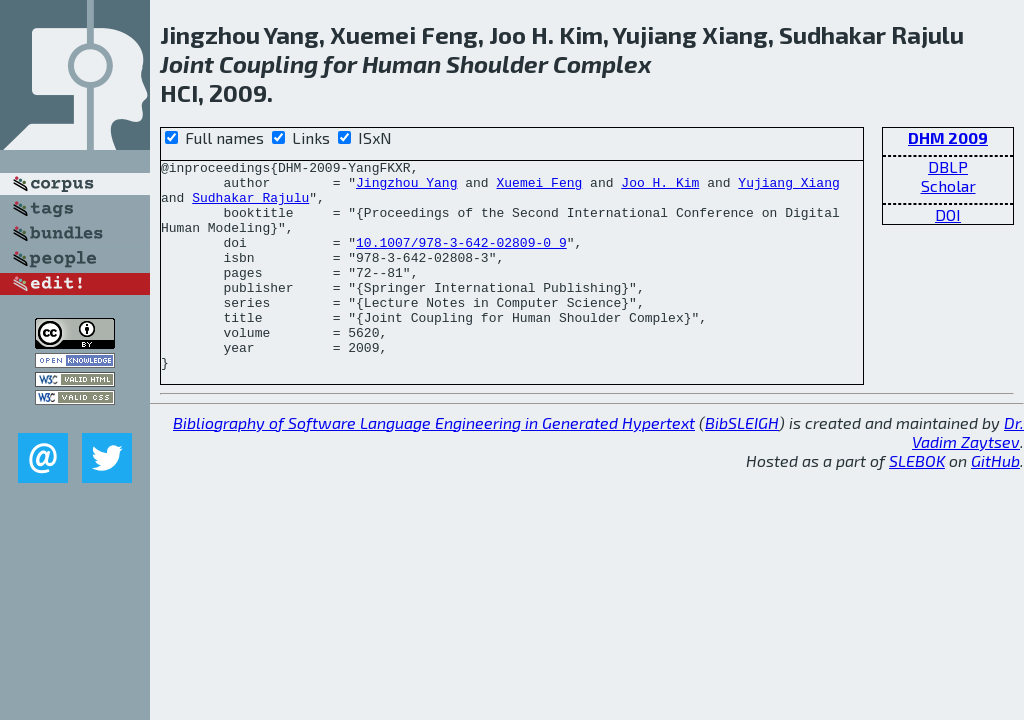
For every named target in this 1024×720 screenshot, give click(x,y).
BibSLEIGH (742, 464)
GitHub (995, 502)
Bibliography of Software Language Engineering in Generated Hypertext (434, 464)
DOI (948, 214)
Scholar (948, 185)
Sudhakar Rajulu (250, 206)
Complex (602, 63)
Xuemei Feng (539, 188)
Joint (187, 63)
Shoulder (497, 63)
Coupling (268, 63)
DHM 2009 (948, 137)
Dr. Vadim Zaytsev (968, 474)
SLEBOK (917, 502)
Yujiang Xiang (788, 188)
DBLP (948, 166)
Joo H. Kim (660, 188)
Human (401, 63)
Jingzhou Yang (406, 188)
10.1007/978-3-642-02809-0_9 (461, 260)
